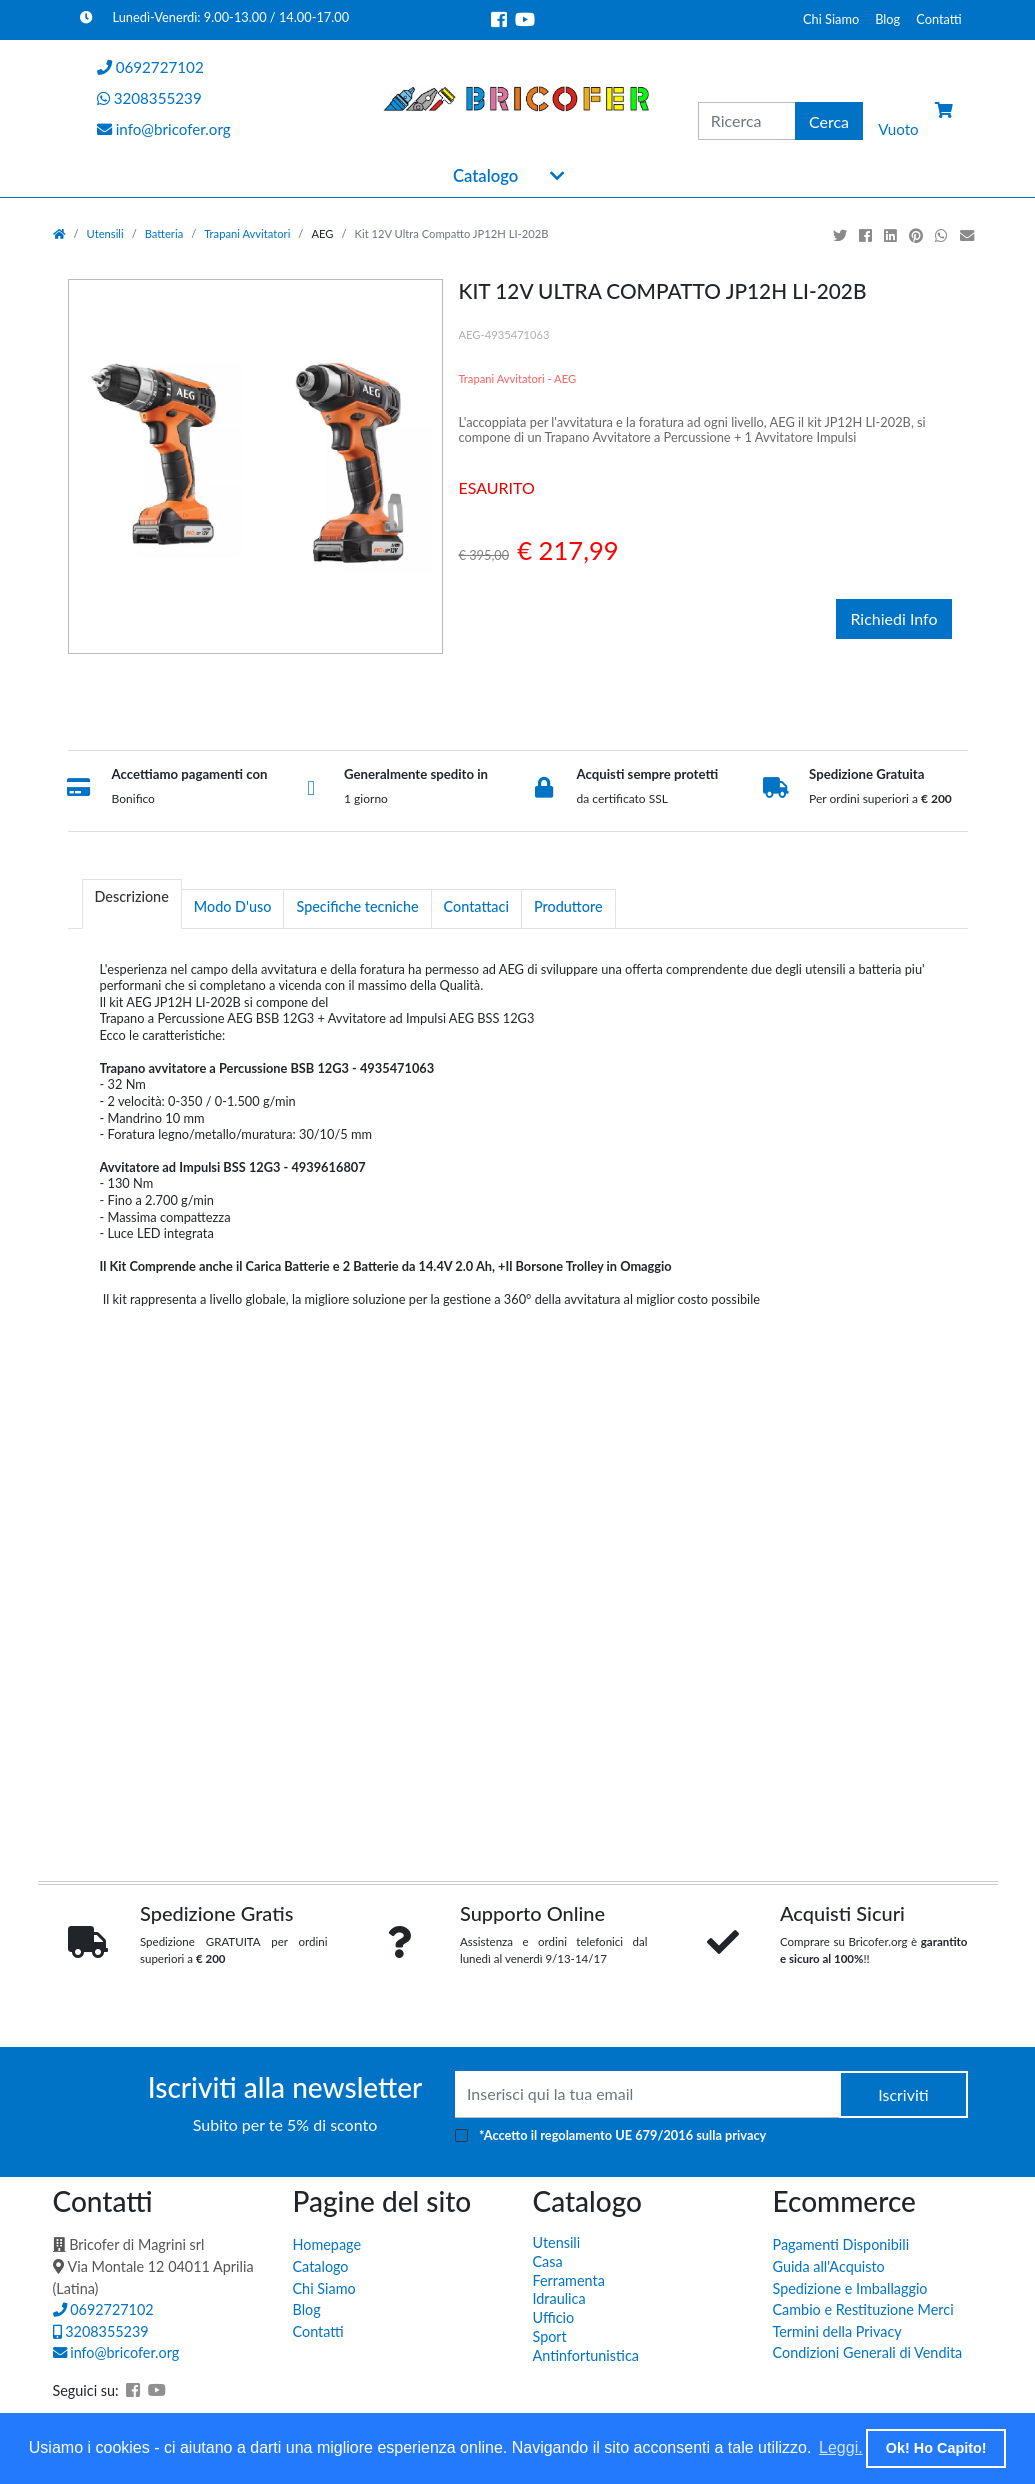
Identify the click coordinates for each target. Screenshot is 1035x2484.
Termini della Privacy (837, 2331)
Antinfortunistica (586, 2355)
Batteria (164, 233)
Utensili (105, 233)
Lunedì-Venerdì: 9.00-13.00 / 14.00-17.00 (214, 17)
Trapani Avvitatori (247, 233)
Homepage (327, 2244)
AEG (322, 233)
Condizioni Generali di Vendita (868, 2352)
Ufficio (554, 2317)
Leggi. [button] (841, 2447)
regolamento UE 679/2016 (616, 2135)
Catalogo (485, 176)
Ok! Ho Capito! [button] (936, 2448)
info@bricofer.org (116, 2352)
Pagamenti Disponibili (841, 2244)
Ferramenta (569, 2280)
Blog (887, 19)
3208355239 (101, 2331)
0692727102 (103, 2309)
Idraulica (559, 2298)
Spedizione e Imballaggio (850, 2288)
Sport (550, 2336)
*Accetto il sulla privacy (622, 2135)
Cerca (829, 121)
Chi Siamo (831, 19)
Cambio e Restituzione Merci (863, 2309)
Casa (548, 2261)
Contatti (939, 19)
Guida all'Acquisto (829, 2266)
